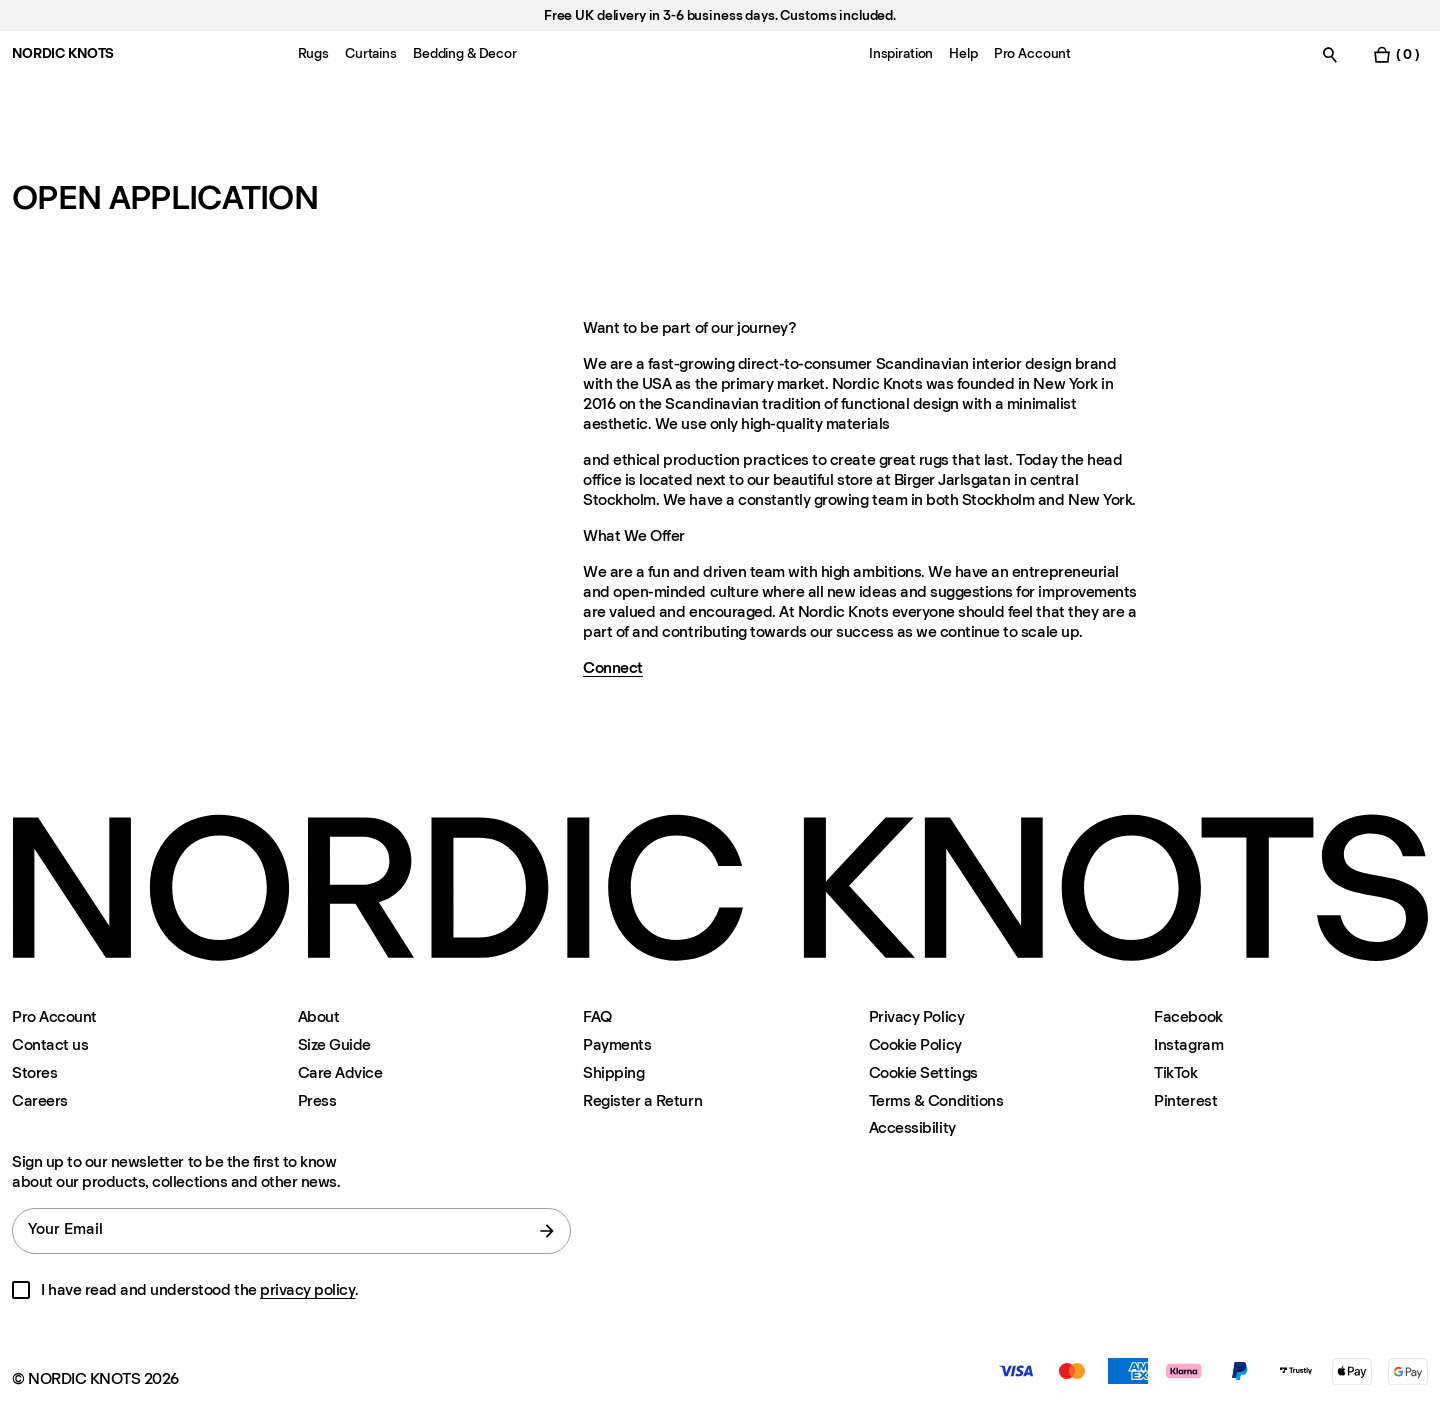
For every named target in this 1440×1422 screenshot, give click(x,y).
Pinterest (1185, 1100)
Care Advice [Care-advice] (340, 1072)
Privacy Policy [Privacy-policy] (916, 1016)
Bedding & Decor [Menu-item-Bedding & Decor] (465, 53)
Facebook (1188, 1016)
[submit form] (547, 1231)
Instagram (1188, 1044)
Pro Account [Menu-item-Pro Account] (1032, 53)
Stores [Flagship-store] (34, 1072)
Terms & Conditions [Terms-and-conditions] (936, 1100)
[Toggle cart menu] (1396, 54)
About (319, 1016)
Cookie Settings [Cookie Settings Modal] (923, 1072)
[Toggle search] (1330, 54)
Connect (613, 667)
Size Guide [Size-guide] (334, 1044)
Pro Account (54, 1016)
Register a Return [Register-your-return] (642, 1100)
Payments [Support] (617, 1044)
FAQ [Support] (597, 1016)
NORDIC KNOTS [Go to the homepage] (63, 53)
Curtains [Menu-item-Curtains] (371, 53)
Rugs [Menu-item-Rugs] (313, 53)
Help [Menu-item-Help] (963, 53)
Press (317, 1100)
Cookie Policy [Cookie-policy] (915, 1044)
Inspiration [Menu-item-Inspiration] (901, 53)
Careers (40, 1100)
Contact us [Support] (50, 1044)
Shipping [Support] (613, 1072)
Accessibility (912, 1128)
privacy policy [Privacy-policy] (307, 1289)
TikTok (1175, 1072)
